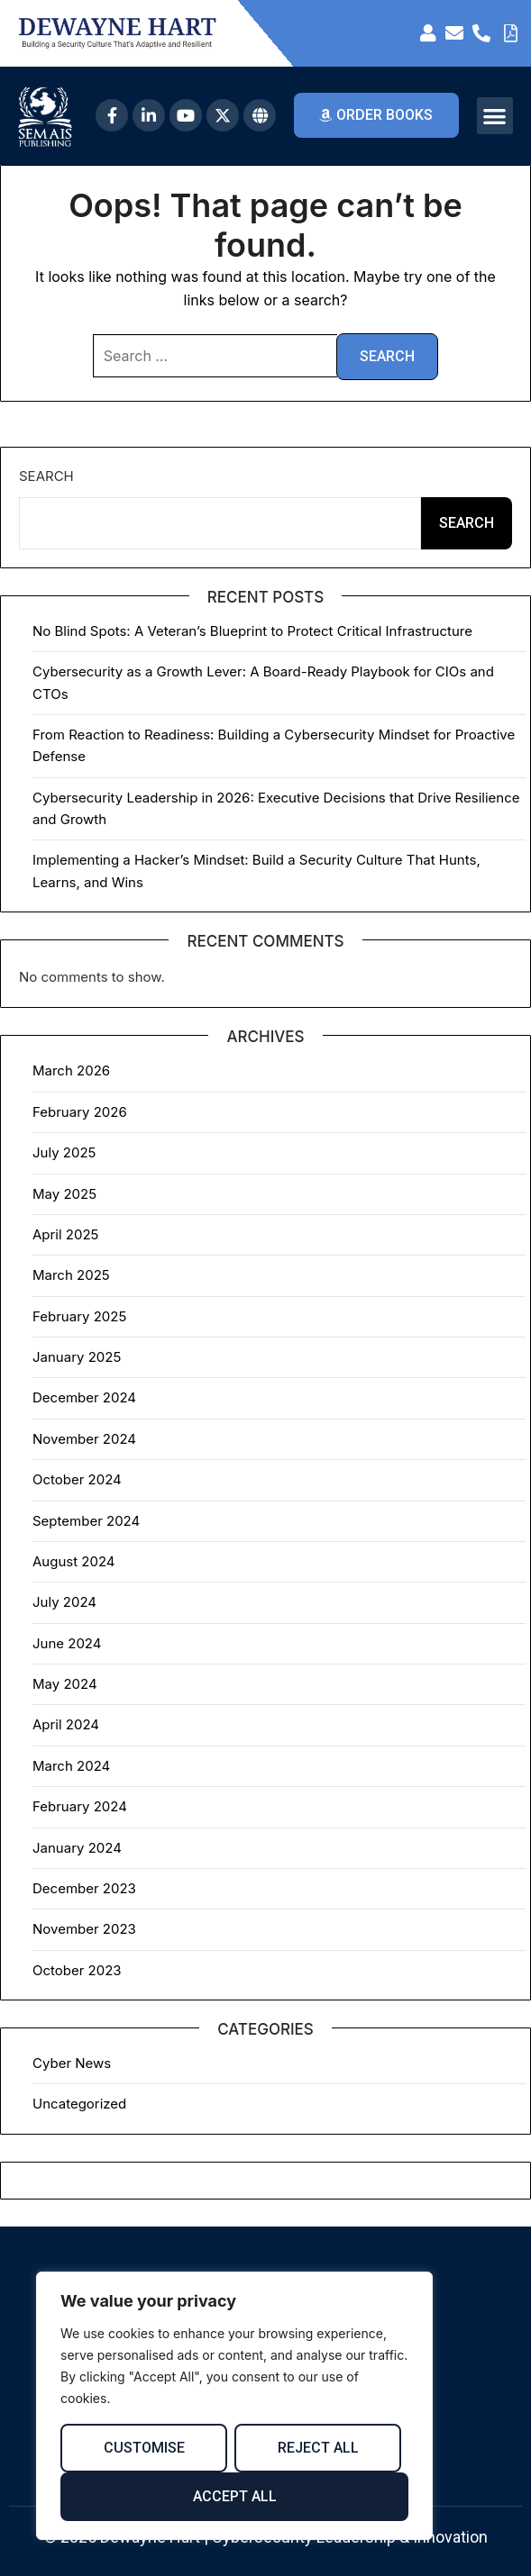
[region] (234, 2406)
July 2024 (64, 1601)
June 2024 (66, 1643)
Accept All (235, 2496)
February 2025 (79, 1316)
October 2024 (77, 1479)
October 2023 (77, 1970)
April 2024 (65, 1724)
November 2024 (84, 1438)
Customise (144, 2447)
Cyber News (71, 2063)
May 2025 (64, 1193)
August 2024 (73, 1561)
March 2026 (71, 1070)
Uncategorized (79, 2103)
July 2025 (64, 1152)
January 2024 (77, 1847)
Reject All (318, 2447)
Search (46, 476)
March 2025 (71, 1274)
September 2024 (86, 1520)
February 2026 (79, 1111)
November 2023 (84, 1928)
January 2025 (76, 1356)
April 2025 (65, 1234)
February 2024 (79, 1806)
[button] (495, 115)
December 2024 (84, 1397)
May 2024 (64, 1683)
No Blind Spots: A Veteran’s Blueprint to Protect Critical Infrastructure (252, 630)
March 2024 (71, 1765)
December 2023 (84, 1888)
